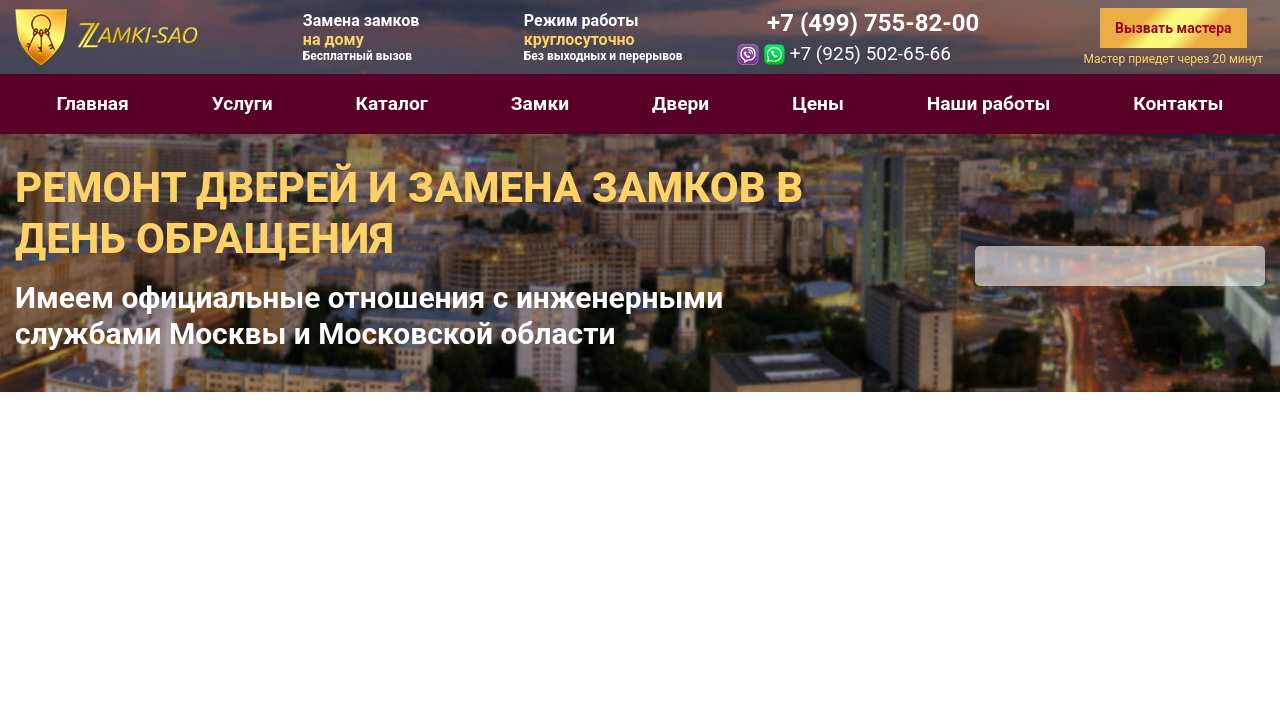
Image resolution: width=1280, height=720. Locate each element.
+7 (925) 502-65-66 (870, 53)
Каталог (392, 103)
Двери (680, 103)
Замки (540, 103)
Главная (92, 103)
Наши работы (989, 103)
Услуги (242, 103)
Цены (818, 103)
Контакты (1178, 103)
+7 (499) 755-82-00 (873, 23)
